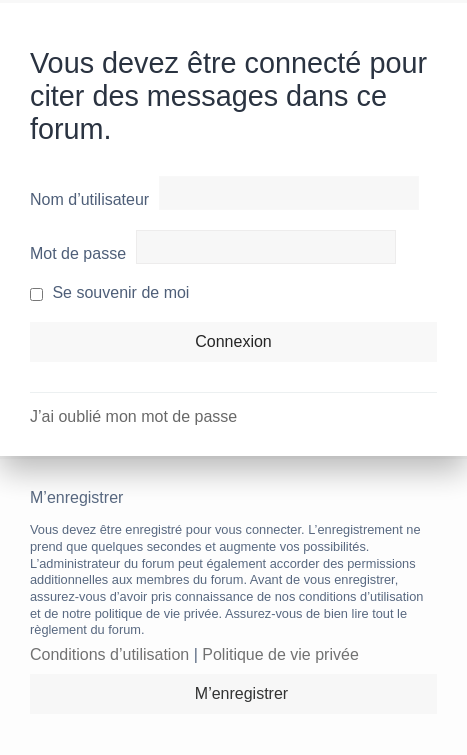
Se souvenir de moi (109, 292)
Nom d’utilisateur (89, 199)
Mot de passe (78, 253)
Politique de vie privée (280, 654)
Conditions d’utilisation (109, 654)
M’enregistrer (241, 693)
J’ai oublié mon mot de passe (133, 416)
